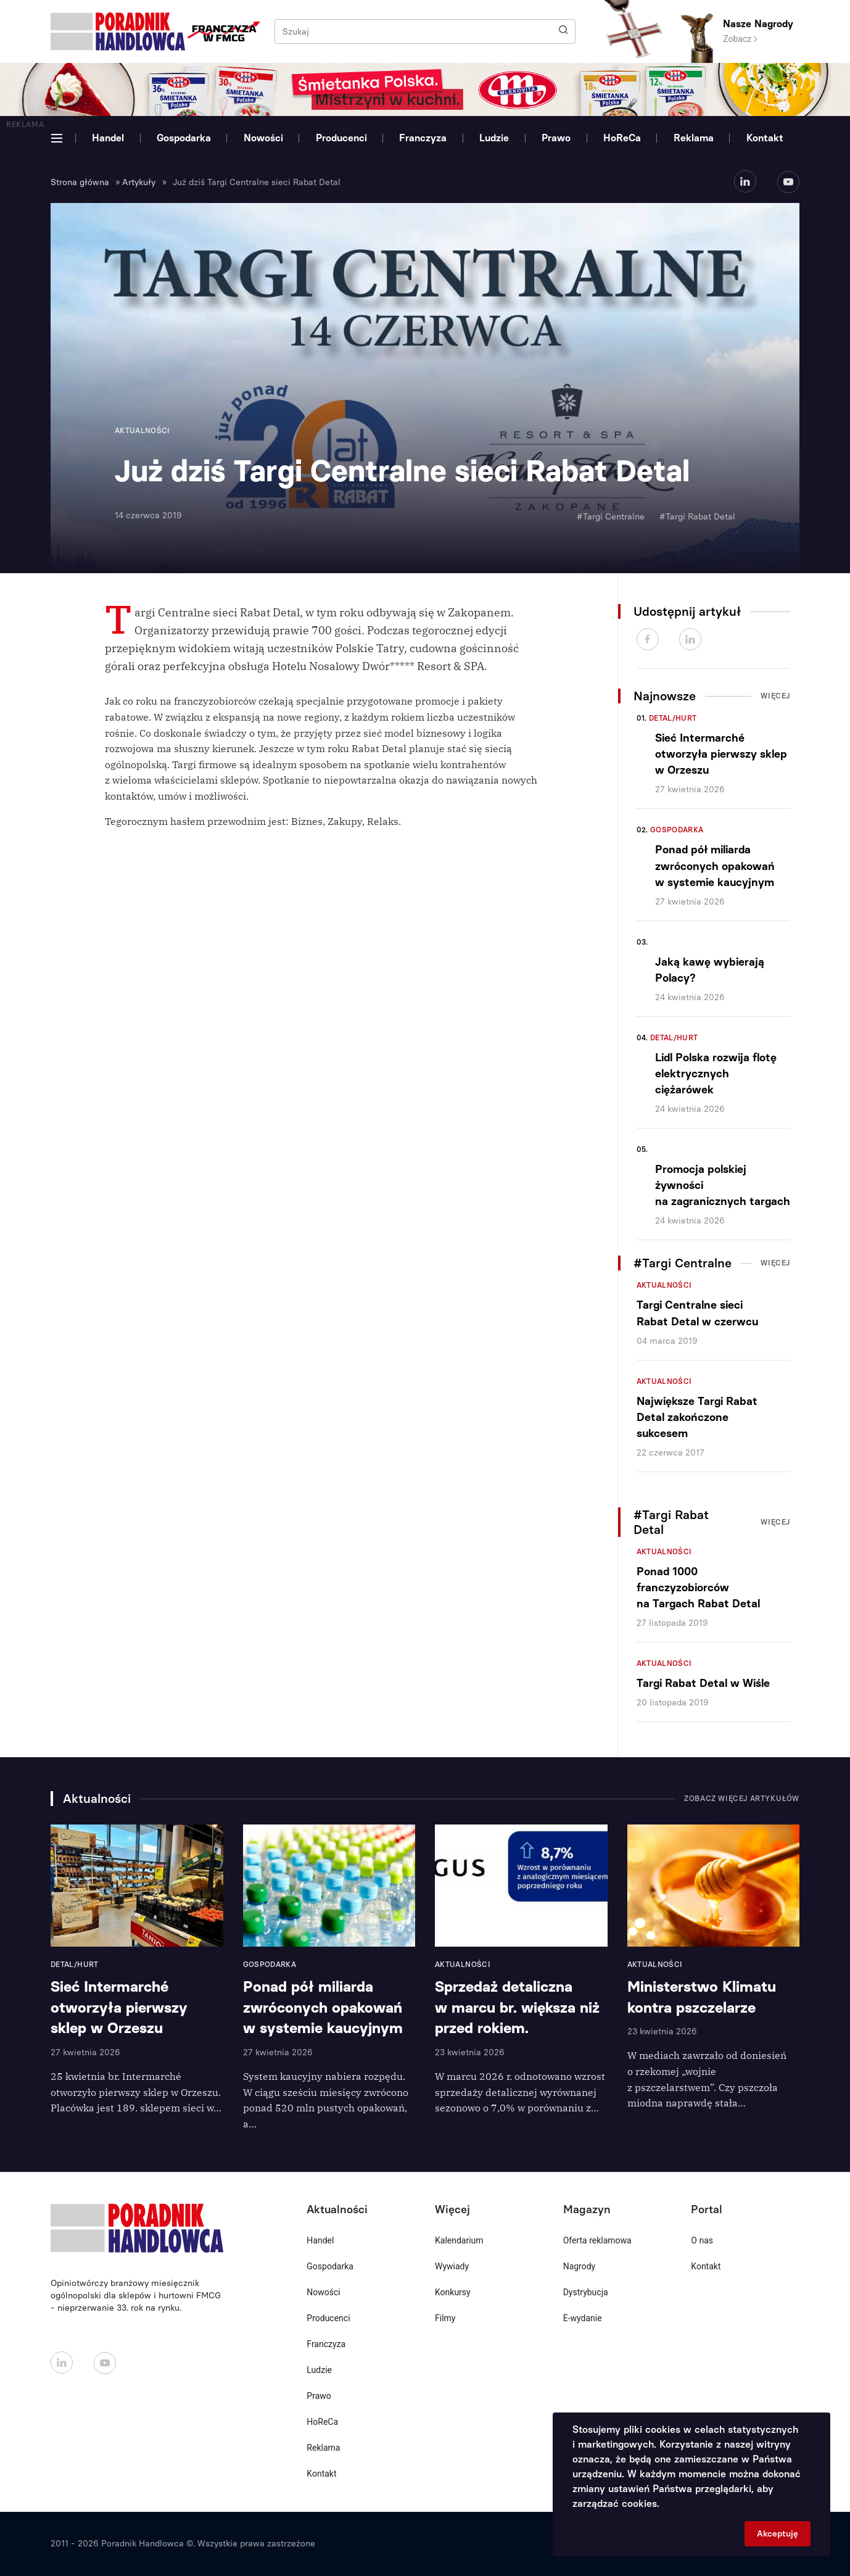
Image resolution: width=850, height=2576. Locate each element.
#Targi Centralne (611, 516)
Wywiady (452, 2266)
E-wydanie (582, 2318)
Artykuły (138, 182)
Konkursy (453, 2292)
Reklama (694, 138)
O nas (702, 2240)
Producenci (341, 138)
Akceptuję (777, 2533)
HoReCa (622, 138)
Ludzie (494, 138)
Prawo (556, 138)
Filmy (445, 2318)
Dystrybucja (585, 2292)
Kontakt (764, 138)
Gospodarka (184, 138)
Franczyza (423, 138)
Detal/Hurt (673, 718)
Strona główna (80, 182)
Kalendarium (459, 2240)
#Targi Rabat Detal (697, 516)
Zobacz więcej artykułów (741, 1798)
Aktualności (664, 1285)
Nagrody (579, 2266)
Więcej (775, 696)
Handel (108, 138)
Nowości (263, 138)
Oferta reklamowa (597, 2240)
